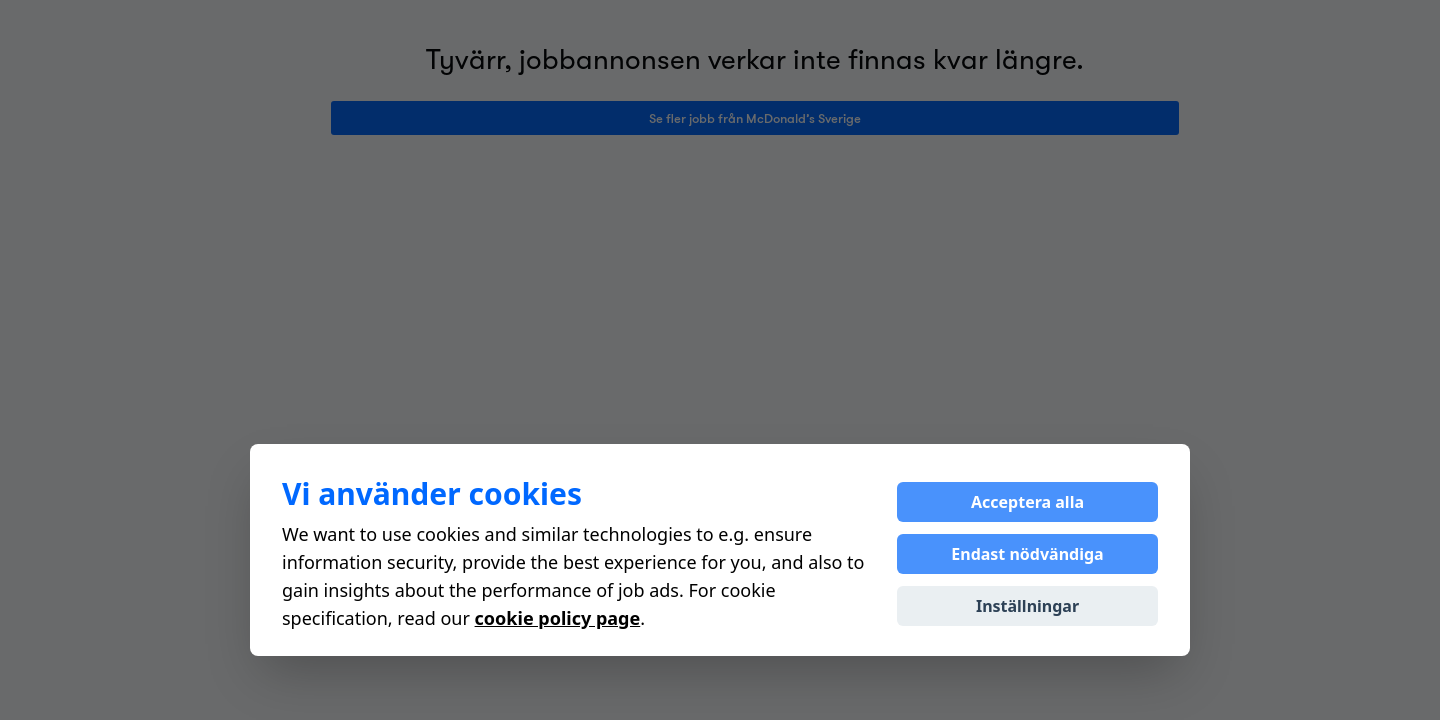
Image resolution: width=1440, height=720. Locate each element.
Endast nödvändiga (1027, 554)
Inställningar (1027, 606)
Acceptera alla (1027, 502)
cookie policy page (558, 618)
